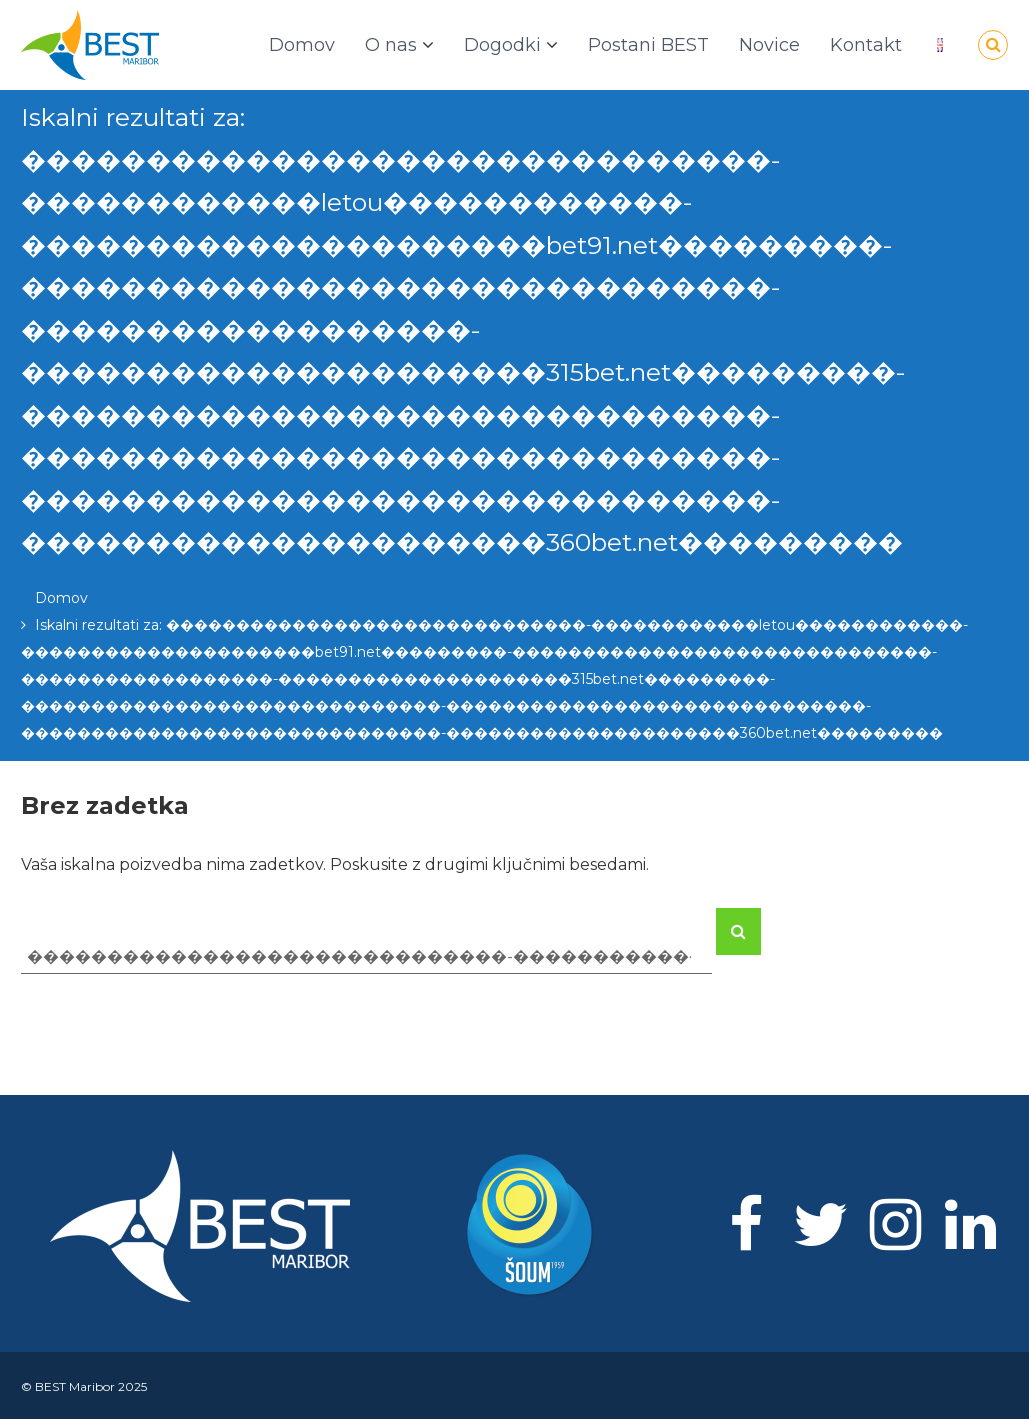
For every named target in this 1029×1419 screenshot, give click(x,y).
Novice (769, 45)
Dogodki (502, 45)
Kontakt (866, 45)
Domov (302, 45)
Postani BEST (648, 45)
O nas (391, 45)
